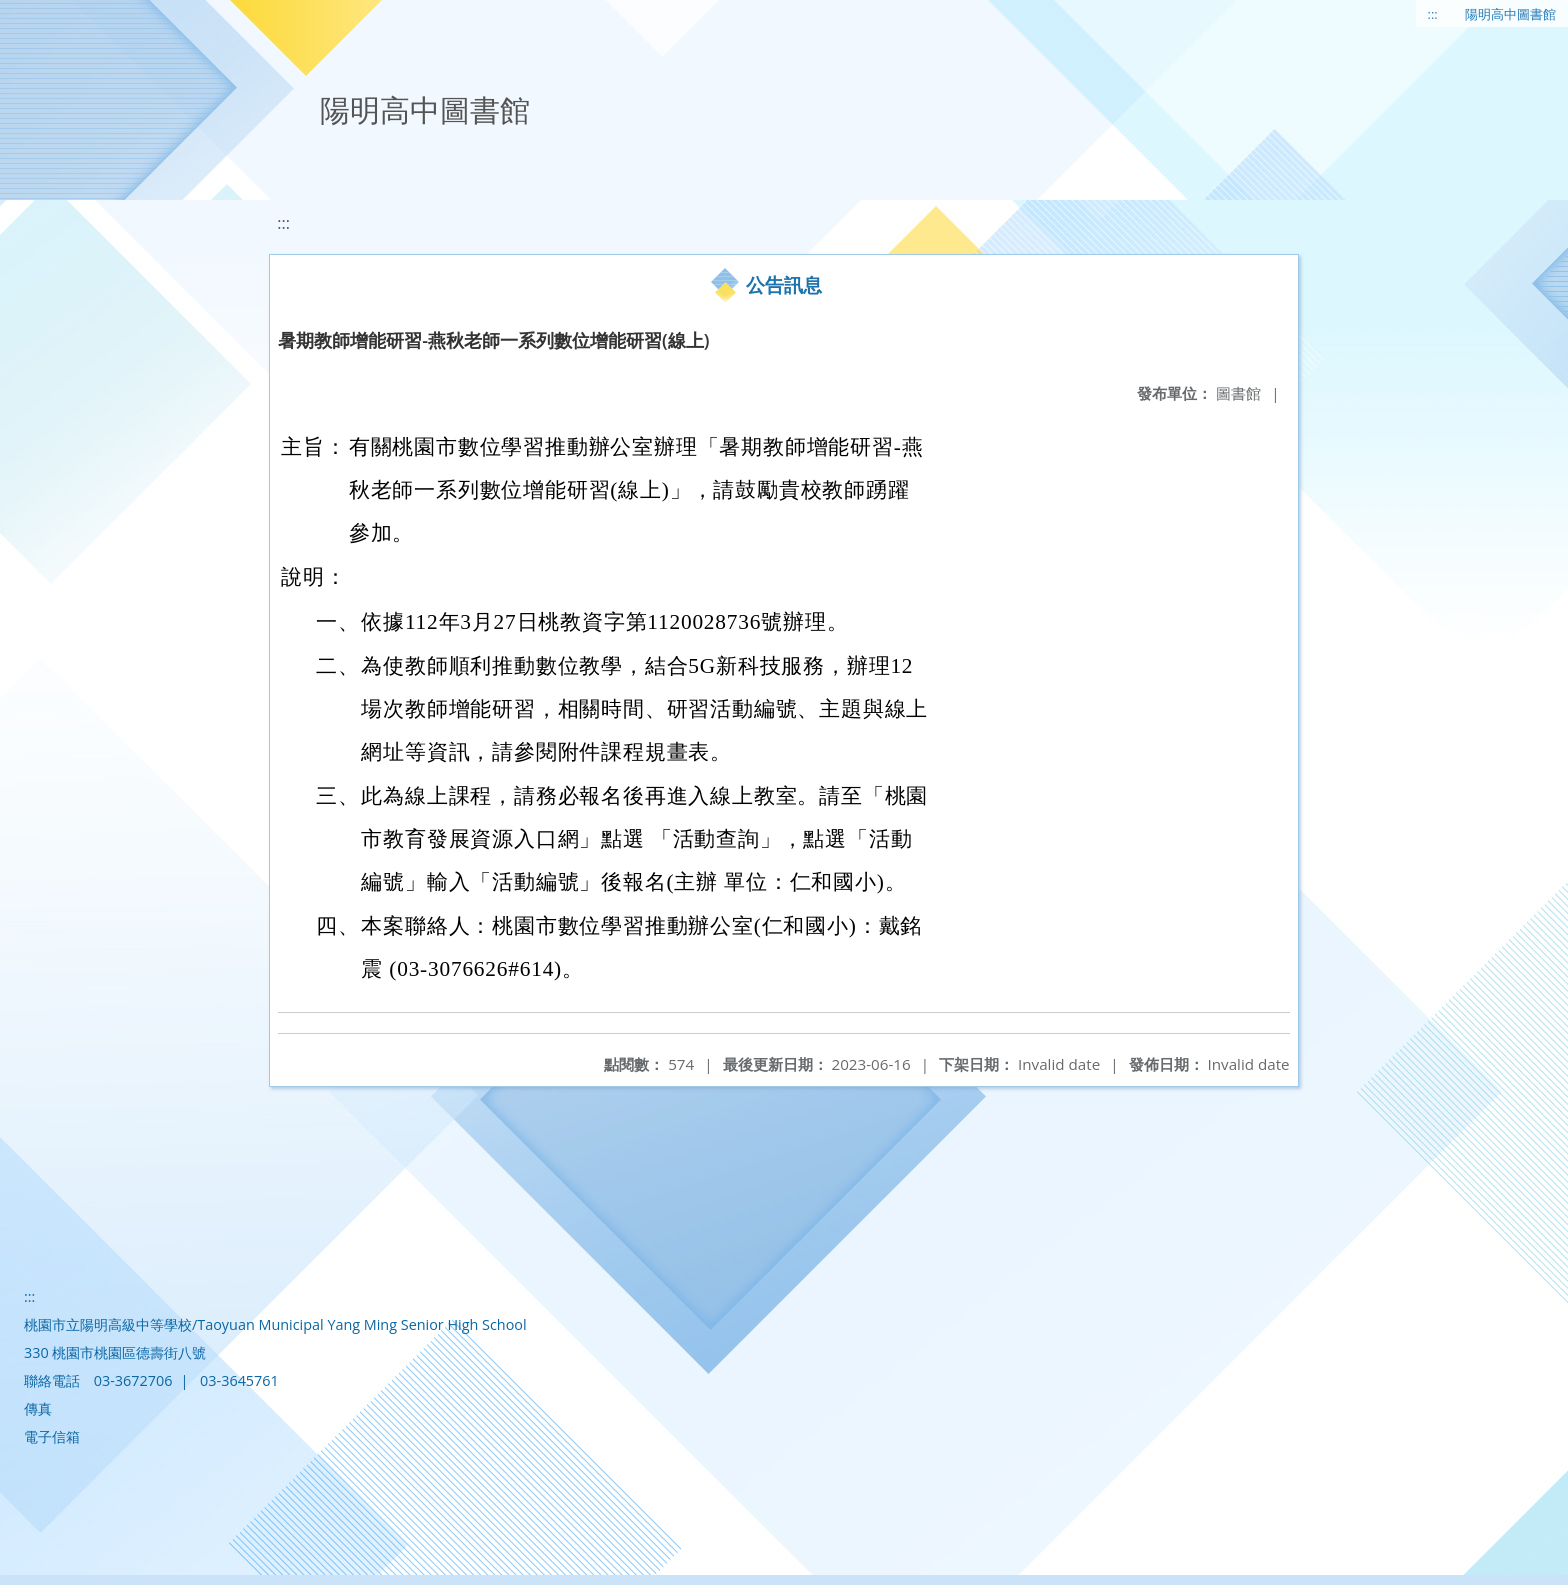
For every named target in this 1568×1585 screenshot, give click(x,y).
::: (1433, 14)
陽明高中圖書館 (1510, 14)
